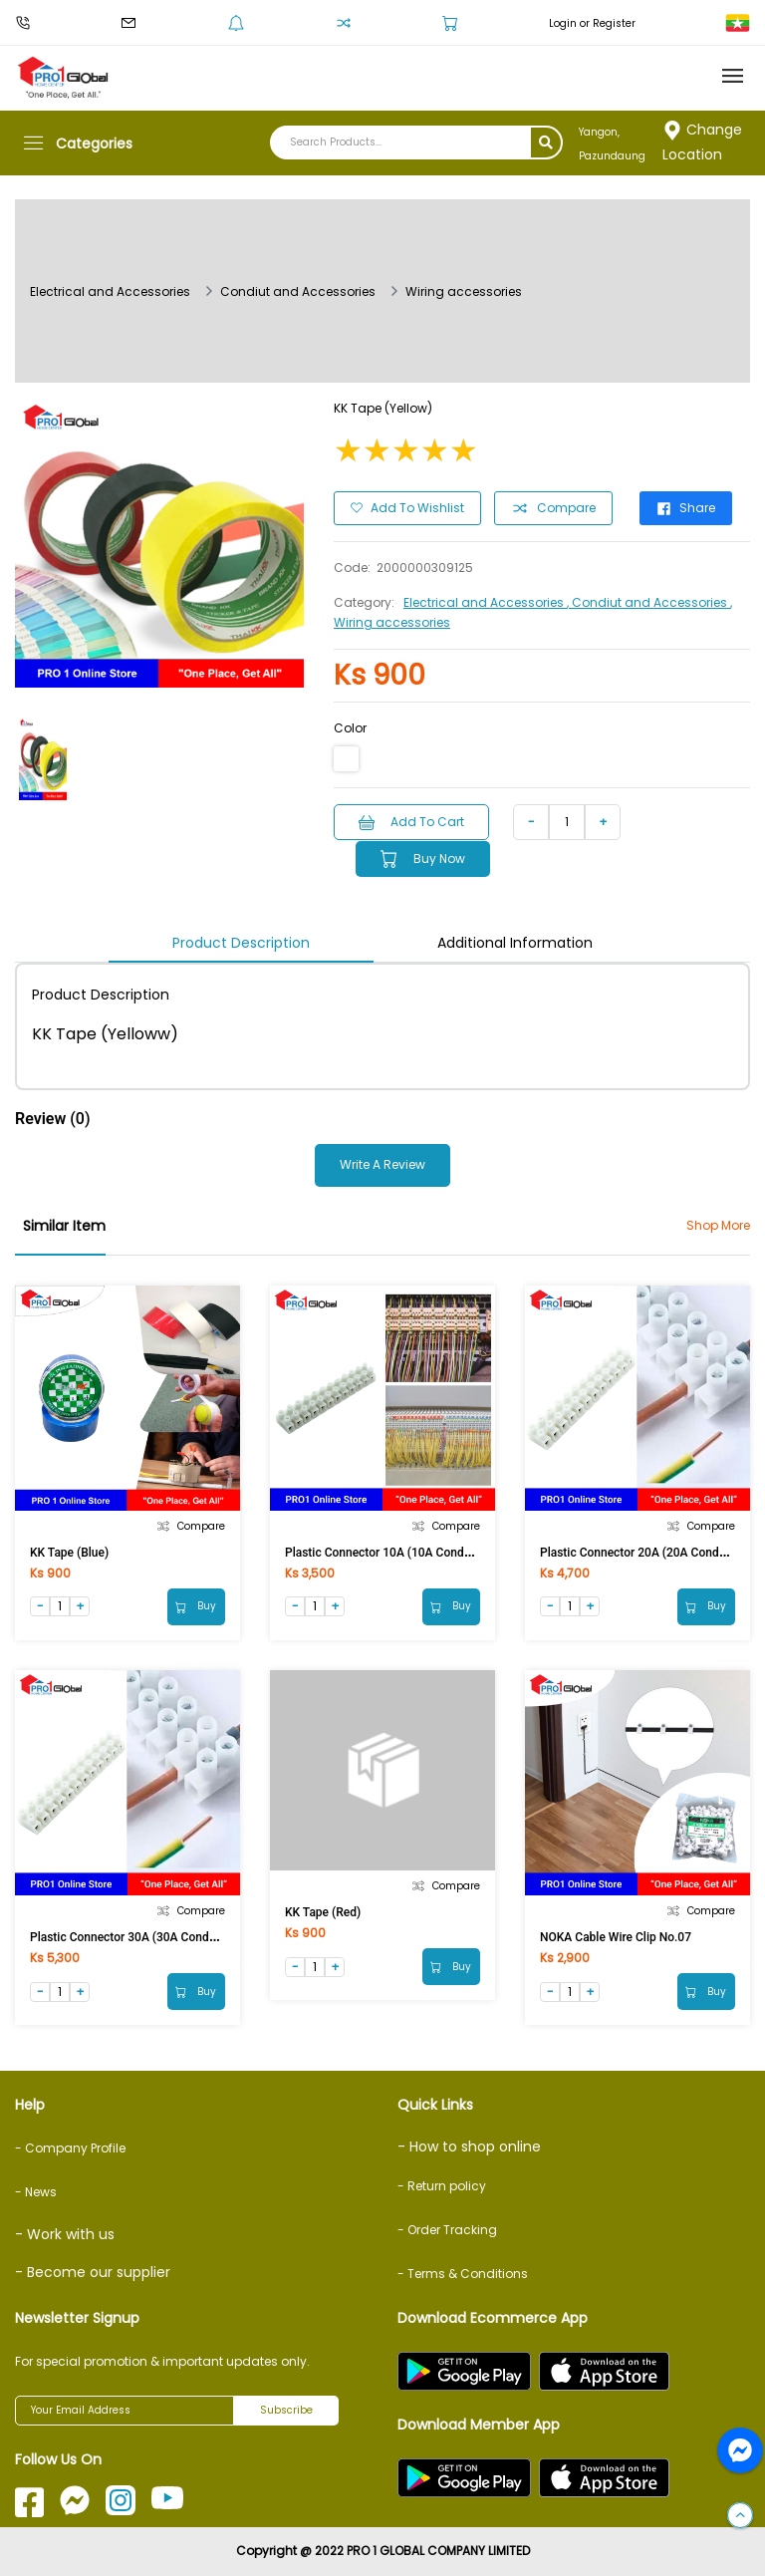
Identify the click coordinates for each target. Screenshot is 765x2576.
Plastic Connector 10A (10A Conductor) (390, 1551)
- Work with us (65, 2234)
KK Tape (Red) (323, 1911)
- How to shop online (469, 2146)
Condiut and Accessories (298, 291)
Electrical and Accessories (110, 291)
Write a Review (382, 1163)
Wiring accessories (463, 291)
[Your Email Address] (124, 2411)
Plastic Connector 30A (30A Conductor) (135, 1936)
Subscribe (286, 2411)
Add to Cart (412, 820)
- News (36, 2191)
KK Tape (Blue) (69, 1551)
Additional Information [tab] (515, 941)
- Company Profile (70, 2148)
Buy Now (425, 857)
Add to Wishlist (407, 506)
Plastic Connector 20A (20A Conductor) (645, 1551)
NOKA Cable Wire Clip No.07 (615, 1936)
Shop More (718, 1223)
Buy (195, 1604)
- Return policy (441, 2185)
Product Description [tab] (241, 941)
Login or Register (592, 23)
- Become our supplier (92, 2272)
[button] (740, 2516)
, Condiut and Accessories (648, 601)
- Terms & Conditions (462, 2273)
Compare (554, 507)
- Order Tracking (447, 2229)
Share (687, 506)
